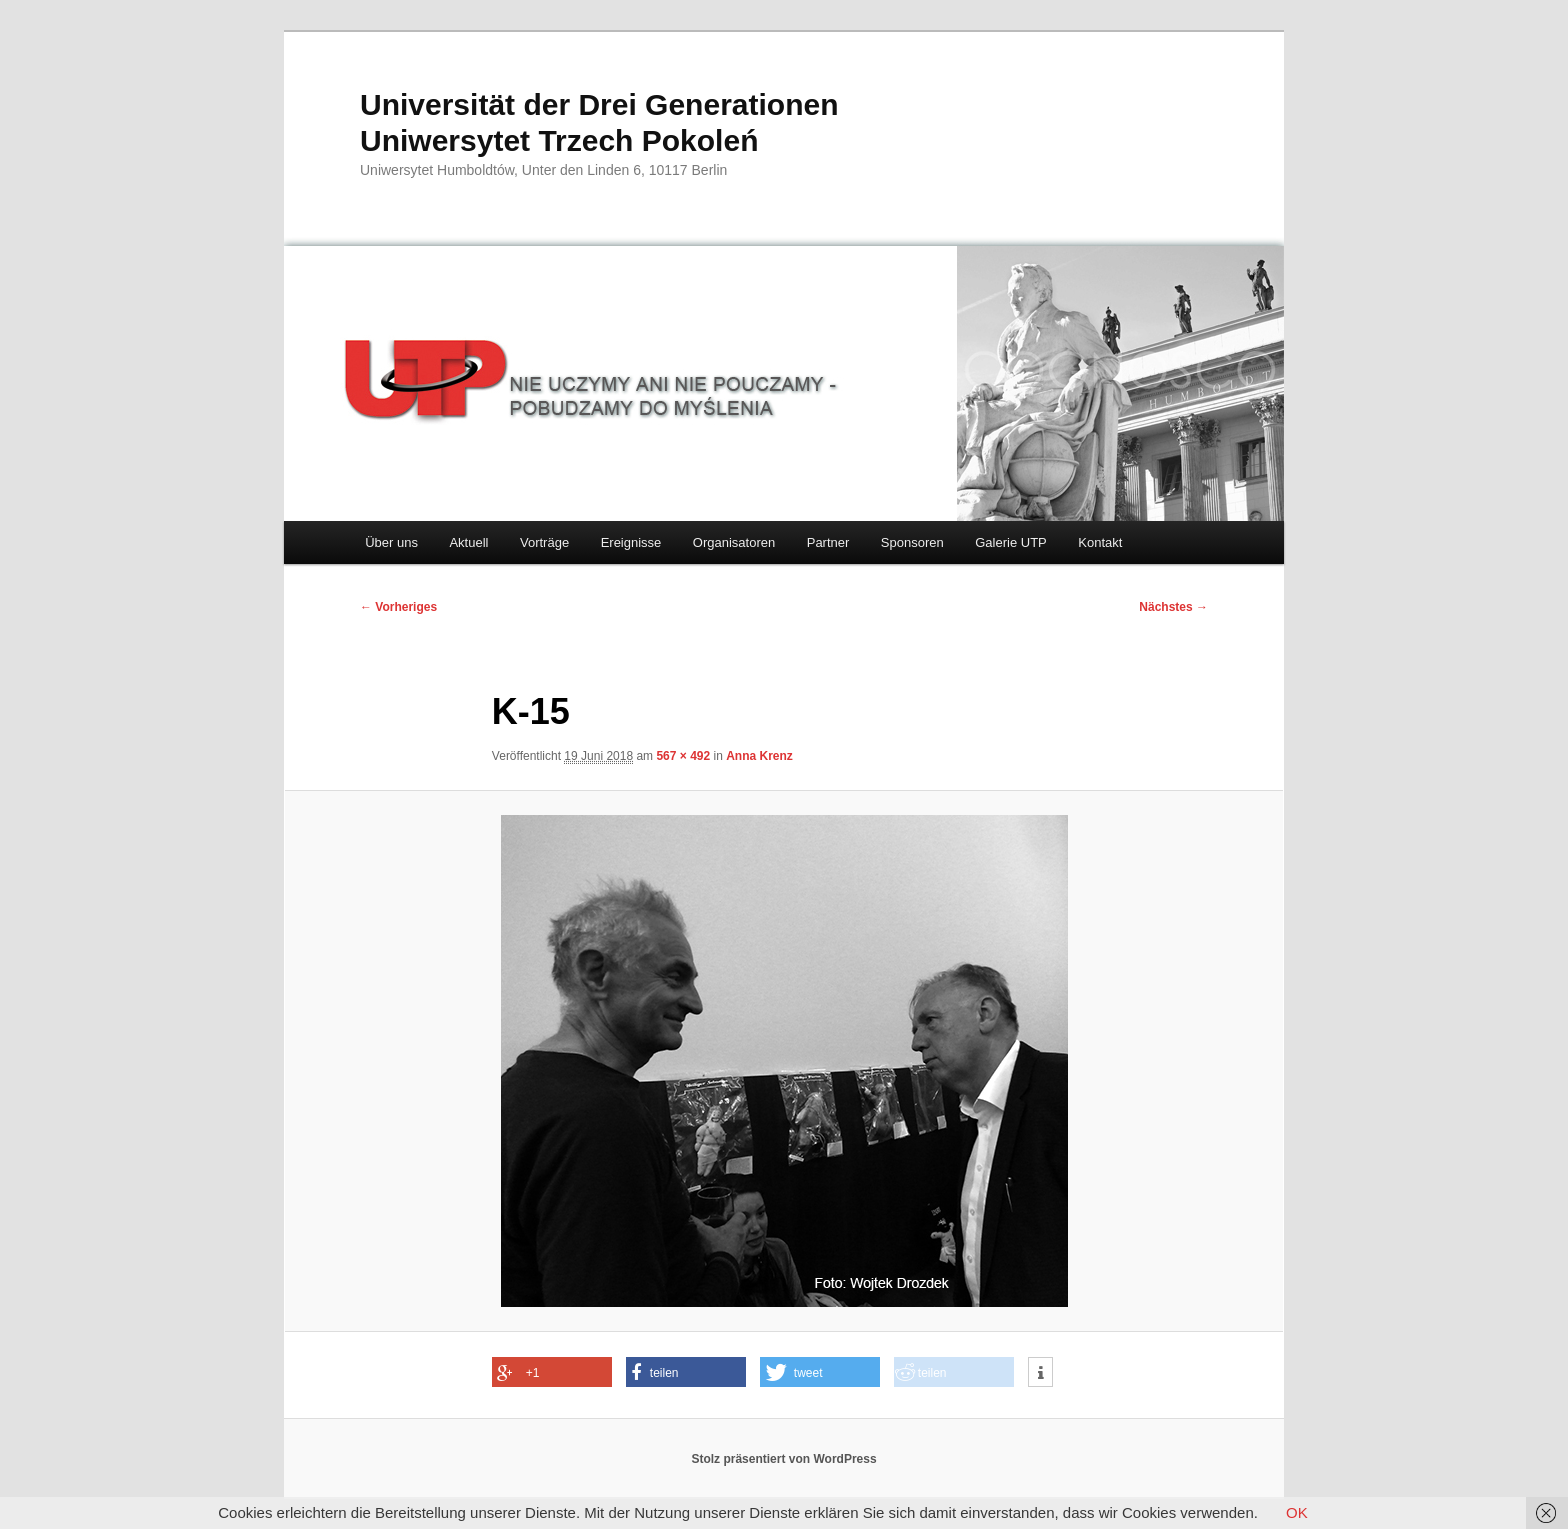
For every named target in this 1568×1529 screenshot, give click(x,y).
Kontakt (1100, 542)
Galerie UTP (1011, 542)
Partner (828, 542)
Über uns (391, 542)
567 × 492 (683, 756)
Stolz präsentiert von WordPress (783, 1459)
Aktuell (468, 542)
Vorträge (544, 542)
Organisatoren (734, 542)
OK (1297, 1512)
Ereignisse (631, 542)
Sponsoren (912, 542)
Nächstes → (1173, 607)
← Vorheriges (398, 607)
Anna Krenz (759, 756)
